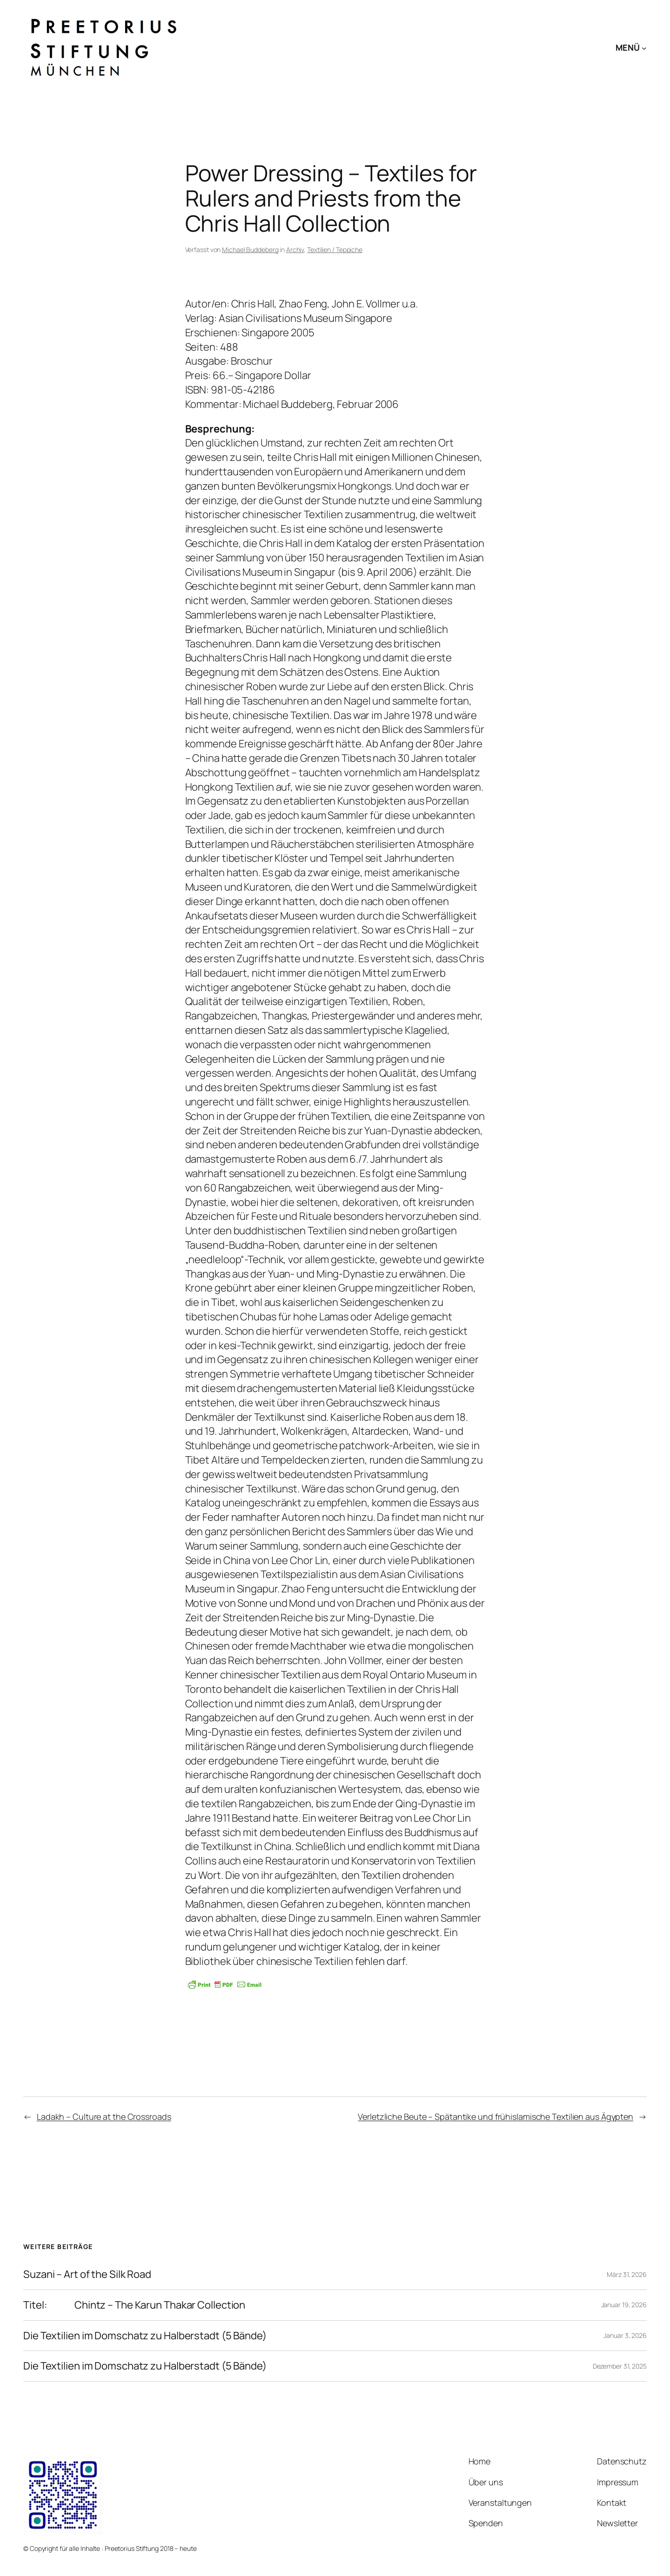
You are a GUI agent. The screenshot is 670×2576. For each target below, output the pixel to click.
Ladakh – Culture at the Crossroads (104, 2116)
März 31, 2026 (627, 2274)
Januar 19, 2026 (624, 2304)
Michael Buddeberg (250, 249)
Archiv (295, 249)
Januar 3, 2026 (625, 2335)
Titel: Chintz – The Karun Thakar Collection (134, 2305)
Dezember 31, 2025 (620, 2366)
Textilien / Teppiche (334, 249)
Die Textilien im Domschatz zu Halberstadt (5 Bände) (145, 2336)
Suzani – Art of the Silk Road (87, 2274)
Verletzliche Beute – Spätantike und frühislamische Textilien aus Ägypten (495, 2116)
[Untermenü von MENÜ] (644, 47)
